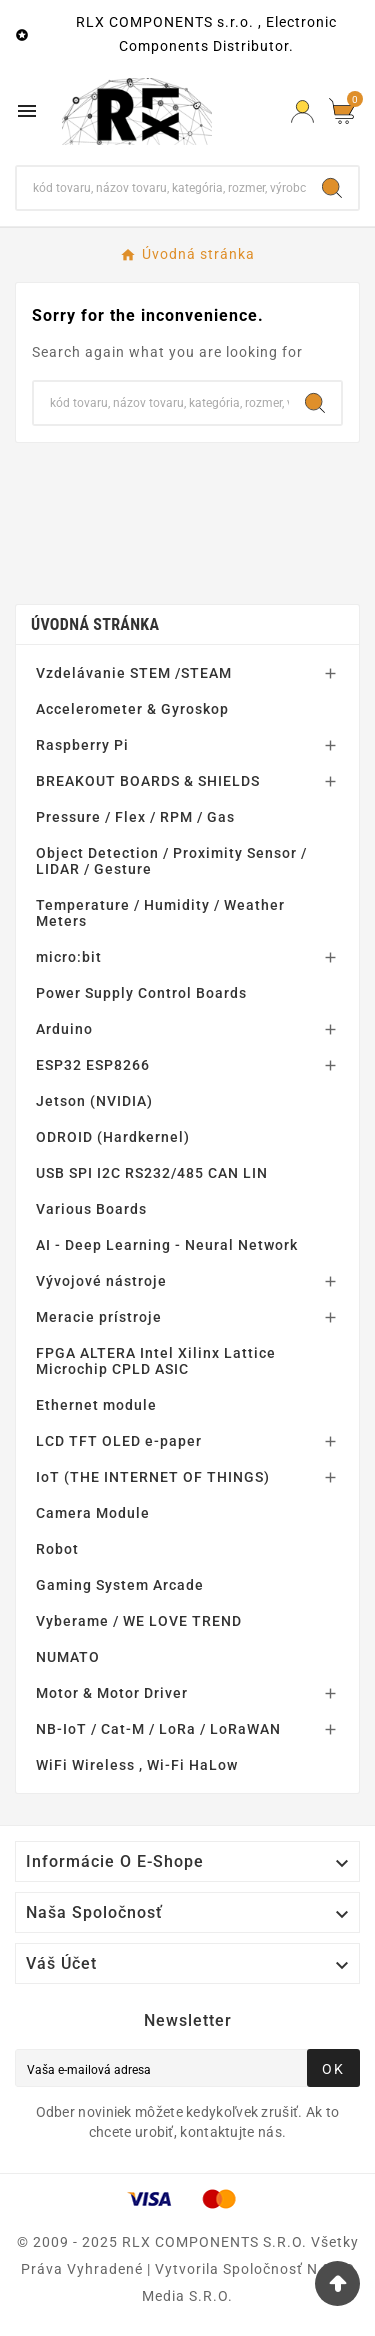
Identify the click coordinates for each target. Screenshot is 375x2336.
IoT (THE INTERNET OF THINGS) (153, 1477)
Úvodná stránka (95, 624)
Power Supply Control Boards (141, 993)
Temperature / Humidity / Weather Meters (160, 913)
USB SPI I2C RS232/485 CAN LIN (152, 1173)
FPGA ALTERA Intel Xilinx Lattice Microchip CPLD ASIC (156, 1361)
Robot (57, 1549)
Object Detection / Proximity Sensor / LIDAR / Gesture (171, 861)
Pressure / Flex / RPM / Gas (135, 817)
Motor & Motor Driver (112, 1693)
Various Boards (91, 1209)
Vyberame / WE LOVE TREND (139, 1621)
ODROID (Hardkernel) (113, 1137)
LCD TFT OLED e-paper (119, 1441)
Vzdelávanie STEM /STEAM (134, 673)
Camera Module (93, 1513)
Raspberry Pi (82, 745)
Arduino (64, 1029)
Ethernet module (96, 1405)
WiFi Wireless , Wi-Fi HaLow (137, 1765)
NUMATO (68, 1657)
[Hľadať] (161, 188)
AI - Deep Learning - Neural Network (167, 1245)
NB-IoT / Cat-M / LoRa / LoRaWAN (158, 1729)
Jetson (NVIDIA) (94, 1101)
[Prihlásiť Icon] (302, 111)
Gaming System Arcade (120, 1585)
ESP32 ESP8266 (93, 1065)
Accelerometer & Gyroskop (132, 709)
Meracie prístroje (99, 1317)
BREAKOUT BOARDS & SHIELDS (148, 781)
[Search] (332, 188)
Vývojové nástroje (101, 1281)
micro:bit (69, 957)
